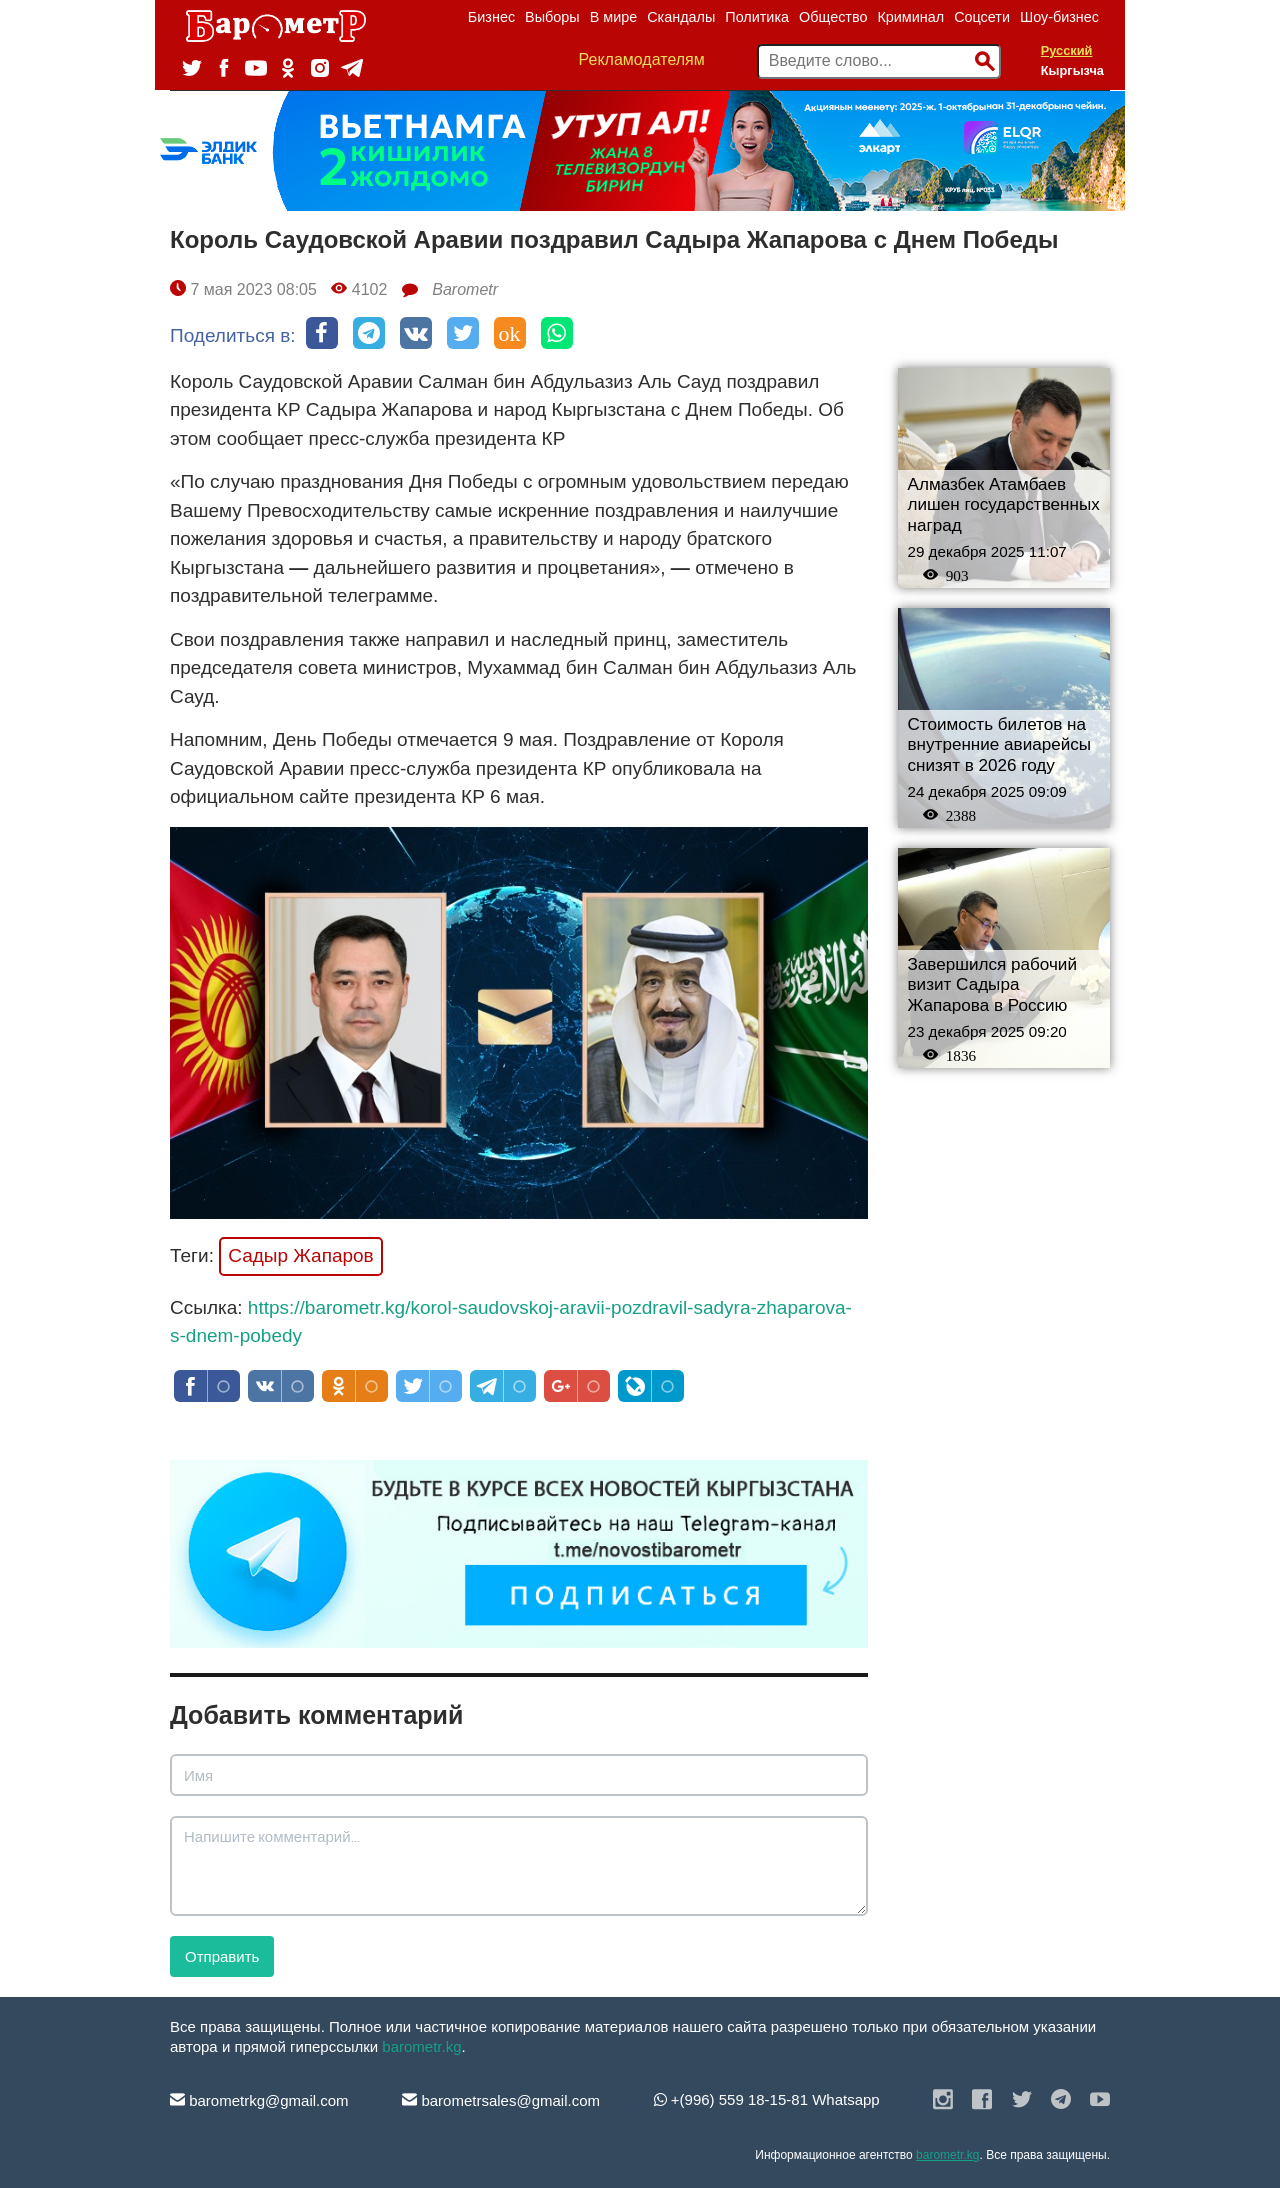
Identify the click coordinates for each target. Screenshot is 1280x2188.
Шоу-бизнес (1059, 17)
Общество (833, 17)
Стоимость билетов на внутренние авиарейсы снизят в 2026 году (1000, 745)
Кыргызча (1072, 70)
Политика (757, 17)
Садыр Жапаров (301, 1255)
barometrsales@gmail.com (501, 2100)
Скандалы (681, 17)
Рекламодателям (642, 59)
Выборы (552, 17)
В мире (614, 17)
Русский (1067, 50)
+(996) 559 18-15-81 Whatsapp (767, 2099)
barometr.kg (421, 2046)
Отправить (222, 1956)
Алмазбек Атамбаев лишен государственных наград (1004, 505)
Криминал (910, 17)
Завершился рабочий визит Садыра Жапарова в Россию (992, 985)
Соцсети (982, 17)
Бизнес (491, 17)
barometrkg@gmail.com (259, 2100)
